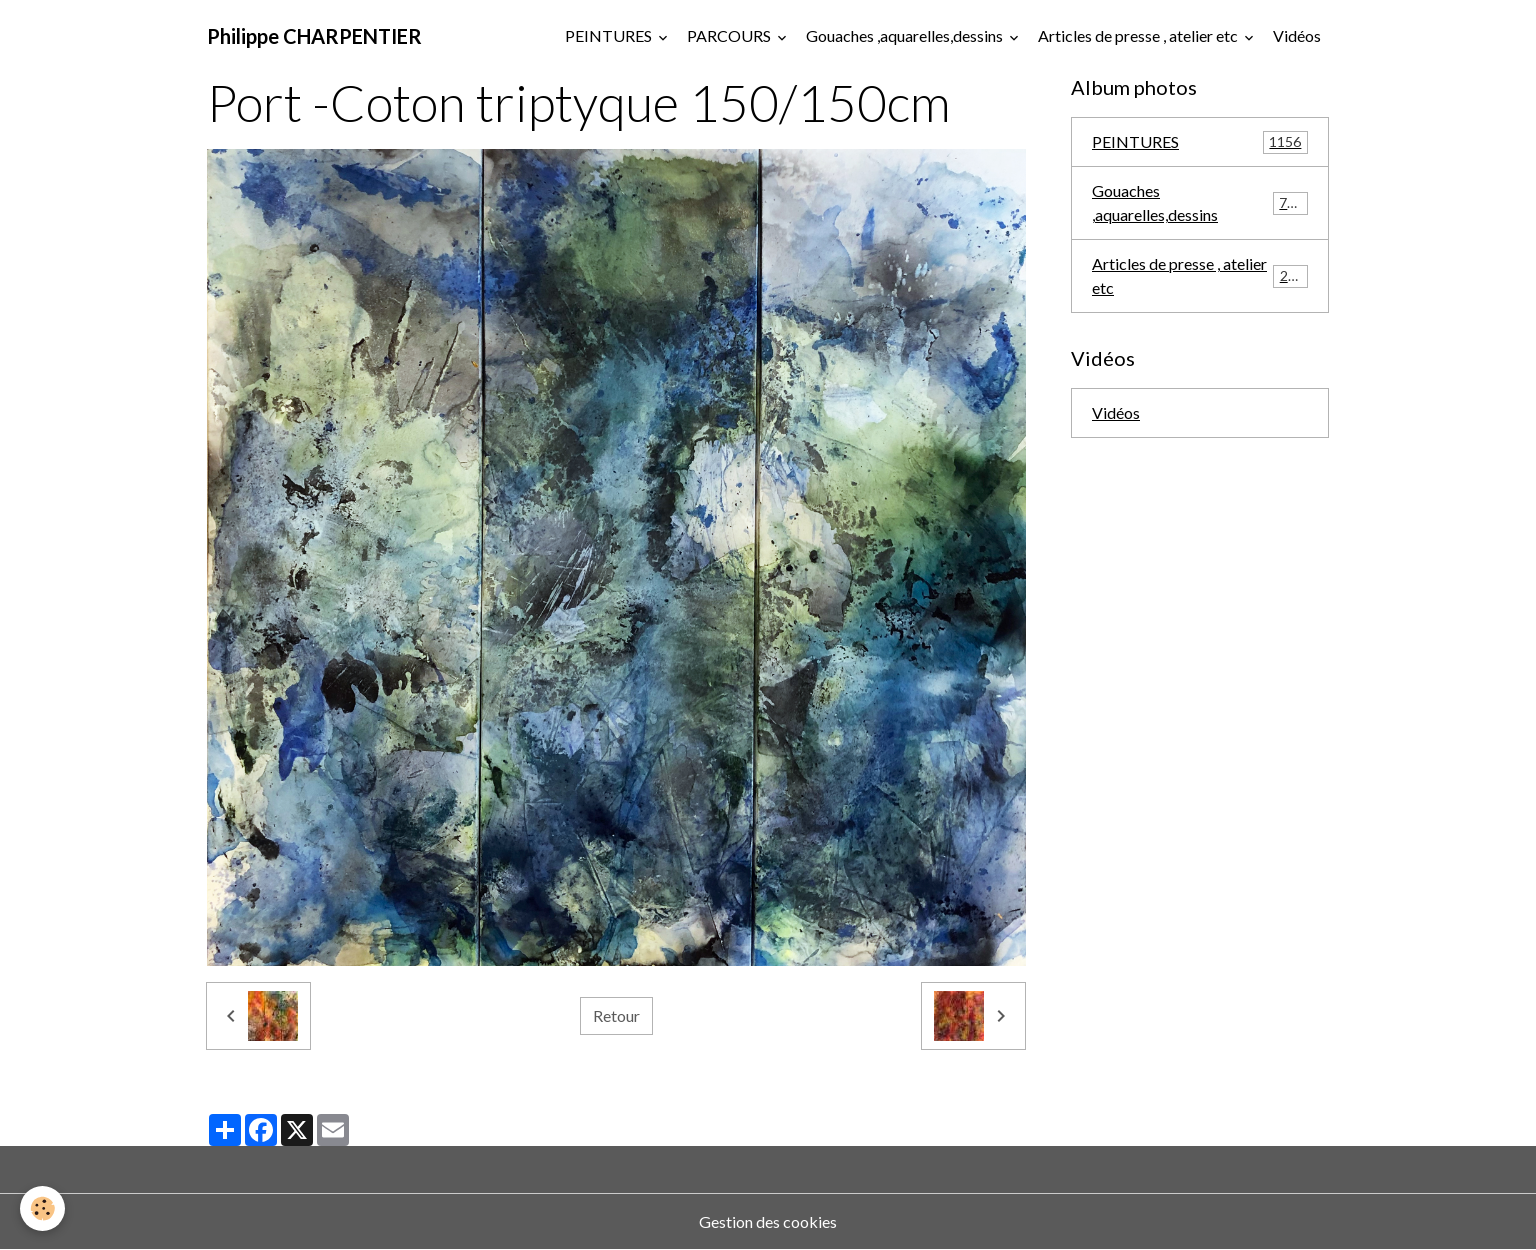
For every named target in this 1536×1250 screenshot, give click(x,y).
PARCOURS (730, 35)
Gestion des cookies (768, 1221)
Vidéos (1297, 35)
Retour (616, 1015)
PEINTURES (610, 35)
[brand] (314, 36)
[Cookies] (42, 1208)
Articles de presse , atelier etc (1139, 35)
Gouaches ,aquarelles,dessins (906, 35)
